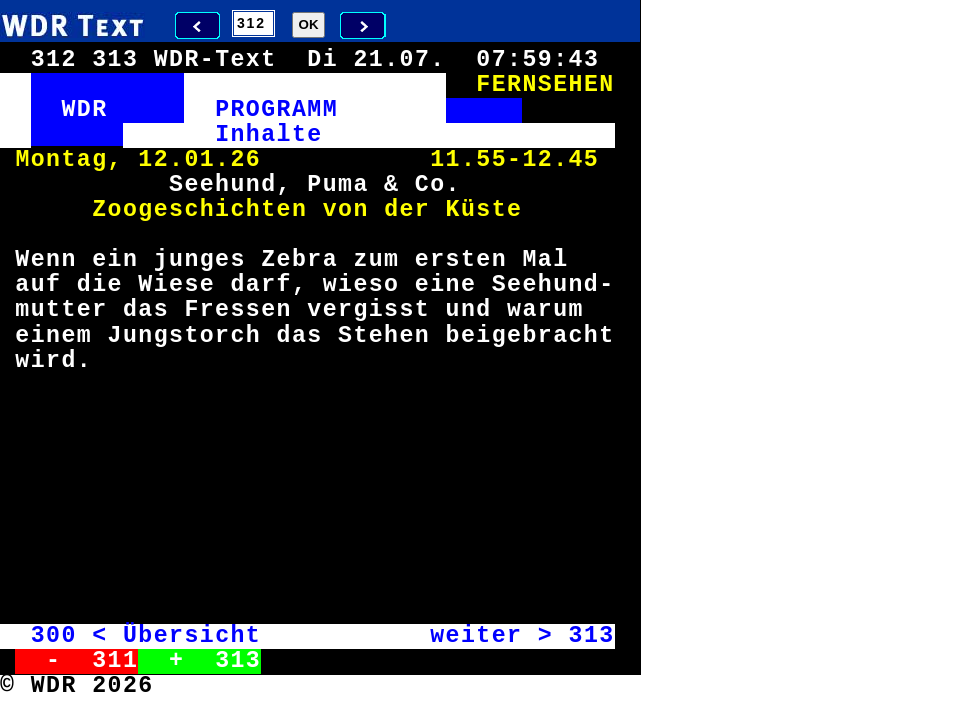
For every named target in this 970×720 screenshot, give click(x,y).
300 (54, 636)
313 (591, 636)
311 (115, 661)
